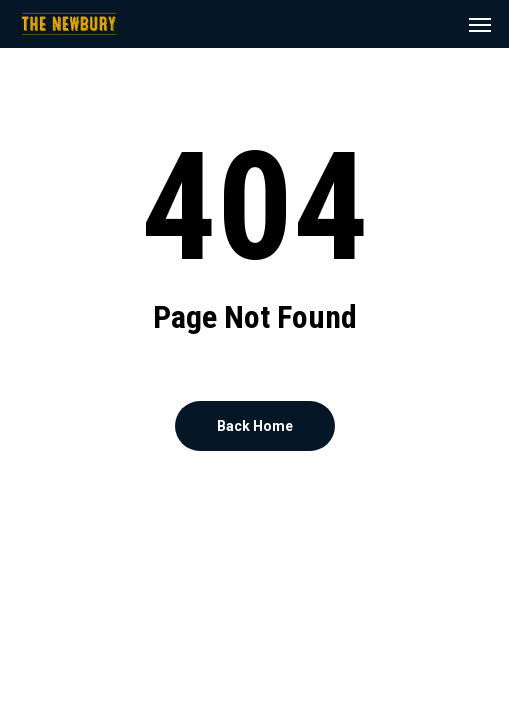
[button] (480, 24)
